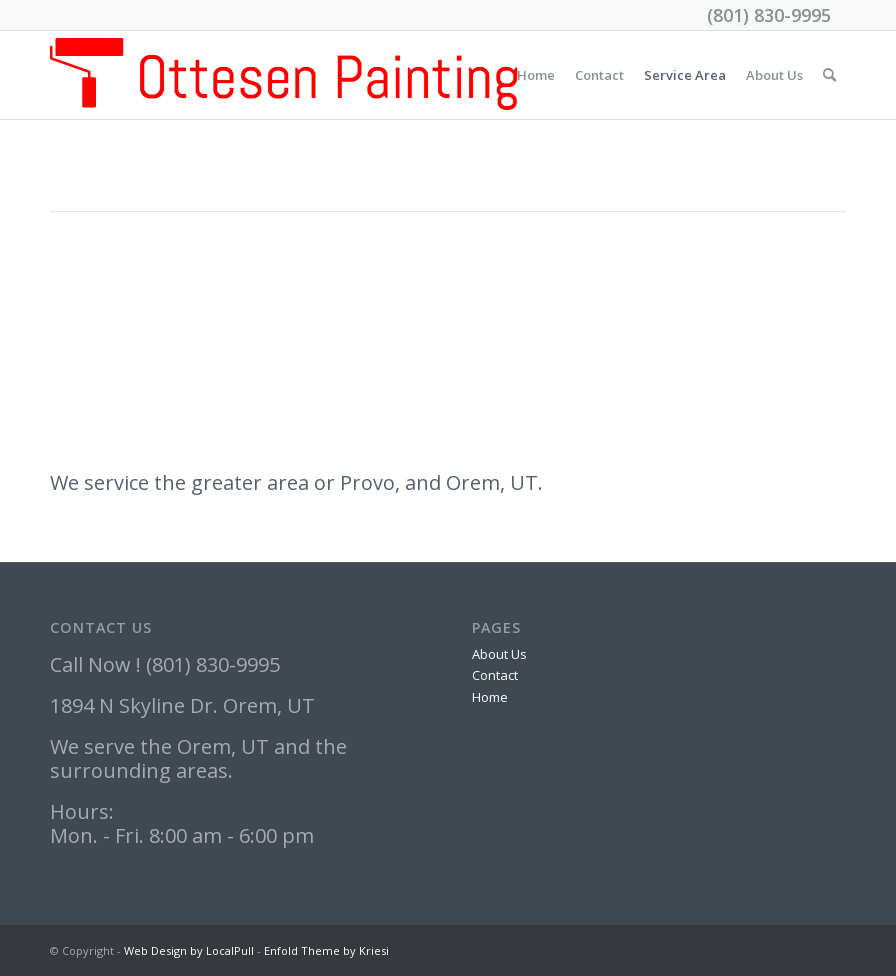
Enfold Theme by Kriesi (326, 950)
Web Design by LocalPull (189, 950)
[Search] (829, 75)
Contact (599, 75)
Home (536, 75)
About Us (774, 75)
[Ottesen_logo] (284, 75)
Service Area (685, 75)
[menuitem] (829, 75)
